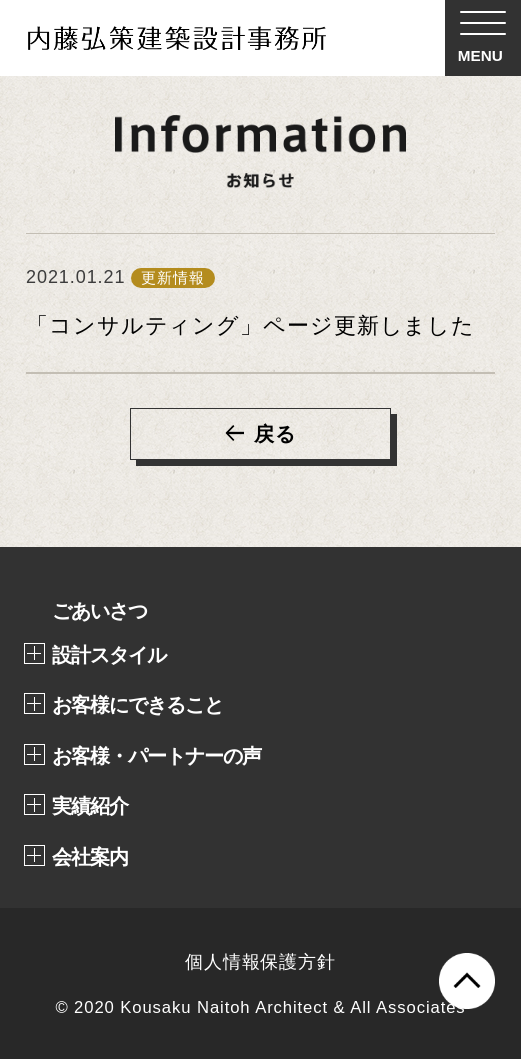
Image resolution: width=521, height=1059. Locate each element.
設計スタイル (109, 655)
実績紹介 (90, 806)
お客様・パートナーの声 (156, 756)
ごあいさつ (99, 611)
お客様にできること (137, 705)
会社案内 (90, 857)
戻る (275, 434)
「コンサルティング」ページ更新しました (250, 325)
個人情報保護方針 (260, 962)
